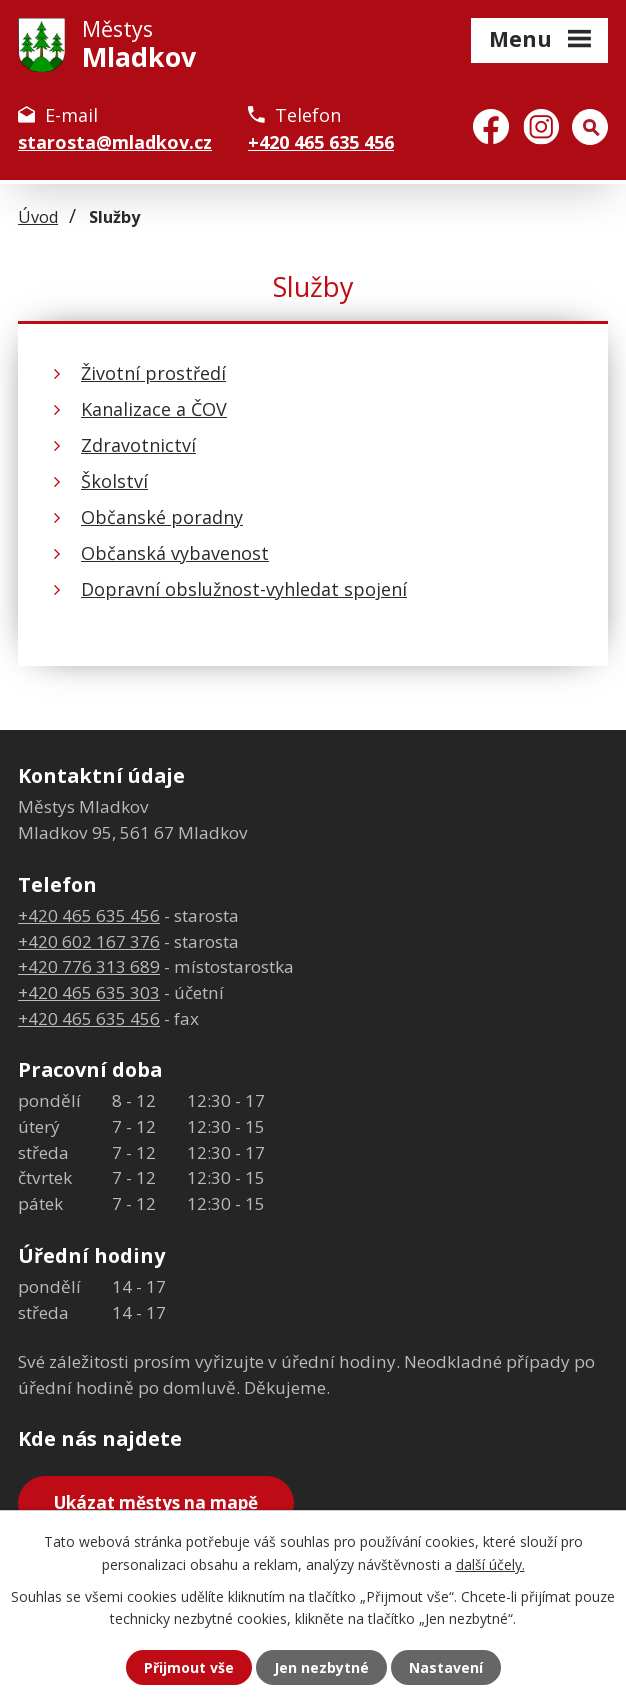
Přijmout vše (189, 1667)
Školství (114, 481)
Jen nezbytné (321, 1667)
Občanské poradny (162, 517)
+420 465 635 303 (89, 992)
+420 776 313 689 (89, 966)
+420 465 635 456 (321, 142)
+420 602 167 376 (89, 941)
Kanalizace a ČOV (154, 409)
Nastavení (446, 1667)
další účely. (490, 1563)
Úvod (38, 217)
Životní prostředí (153, 373)
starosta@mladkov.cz (115, 142)
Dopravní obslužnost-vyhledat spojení (244, 589)
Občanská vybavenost (175, 553)
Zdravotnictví (138, 445)
